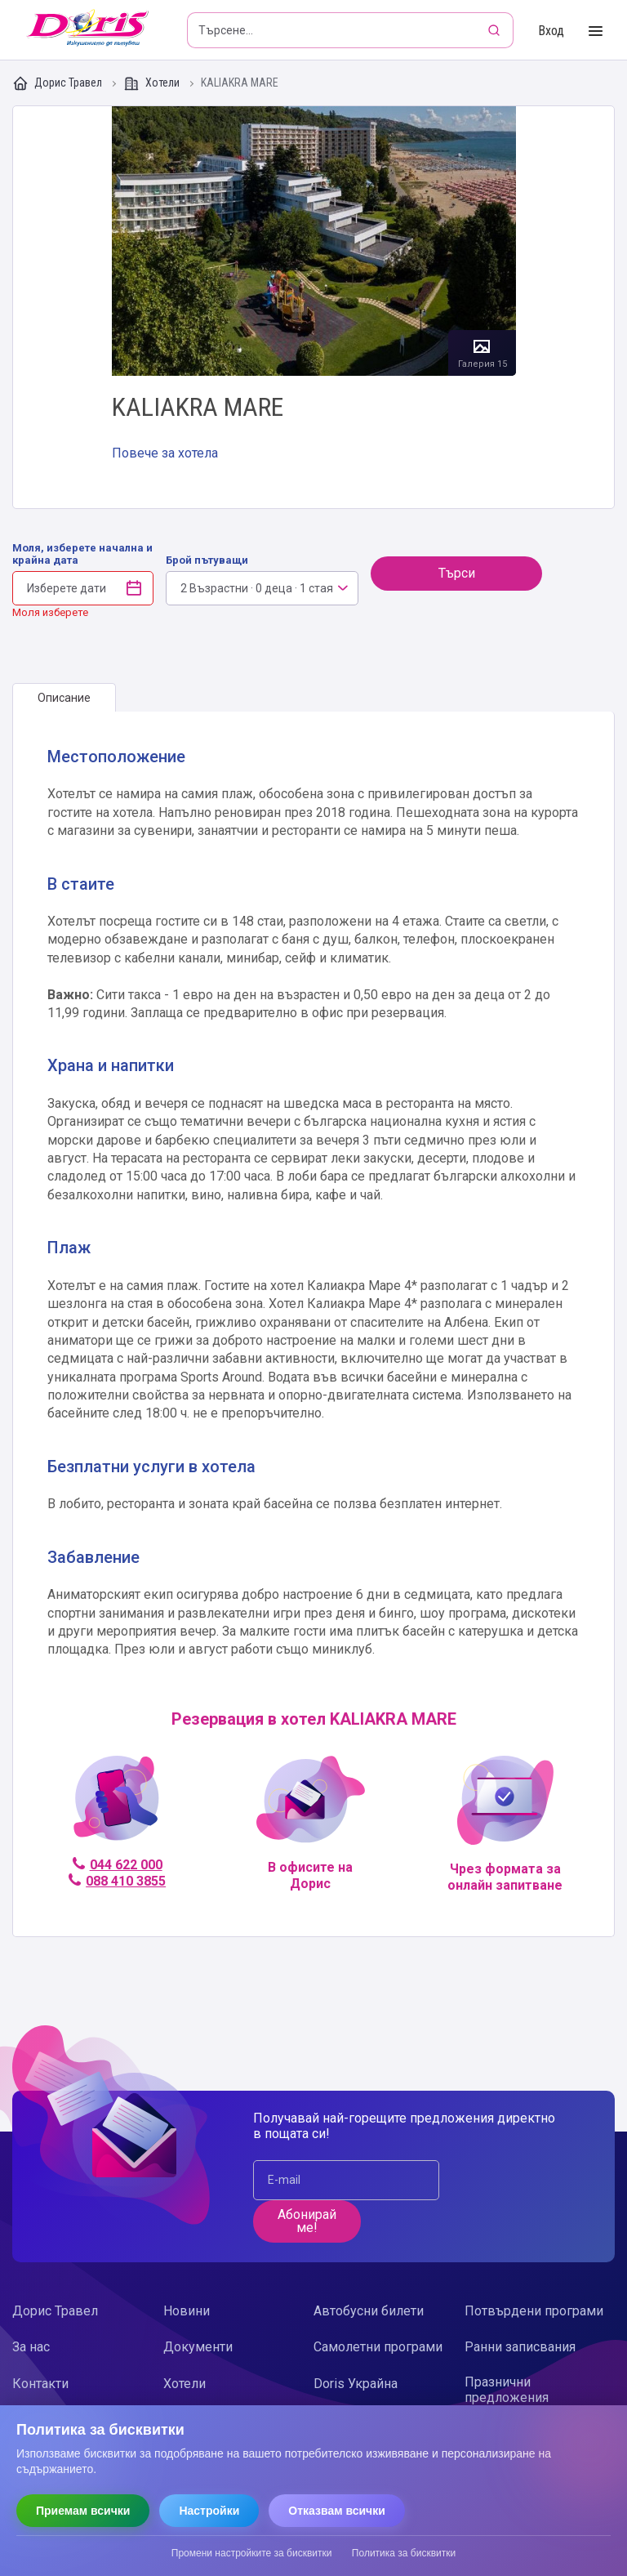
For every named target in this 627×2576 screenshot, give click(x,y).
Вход (551, 30)
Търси (456, 573)
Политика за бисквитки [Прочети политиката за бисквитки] (404, 2553)
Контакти (40, 2383)
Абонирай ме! (307, 2221)
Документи (198, 2347)
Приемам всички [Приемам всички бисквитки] (83, 2510)
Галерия (314, 241)
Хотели (152, 83)
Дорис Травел (58, 83)
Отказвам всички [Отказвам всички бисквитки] (336, 2510)
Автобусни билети (369, 2311)
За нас (31, 2347)
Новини (186, 2311)
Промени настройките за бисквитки (251, 2553)
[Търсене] (495, 30)
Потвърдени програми (534, 2311)
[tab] (64, 698)
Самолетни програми (378, 2347)
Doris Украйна (356, 2383)
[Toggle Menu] (596, 31)
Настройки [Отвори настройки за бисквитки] (209, 2510)
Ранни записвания (520, 2347)
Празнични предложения (507, 2389)
